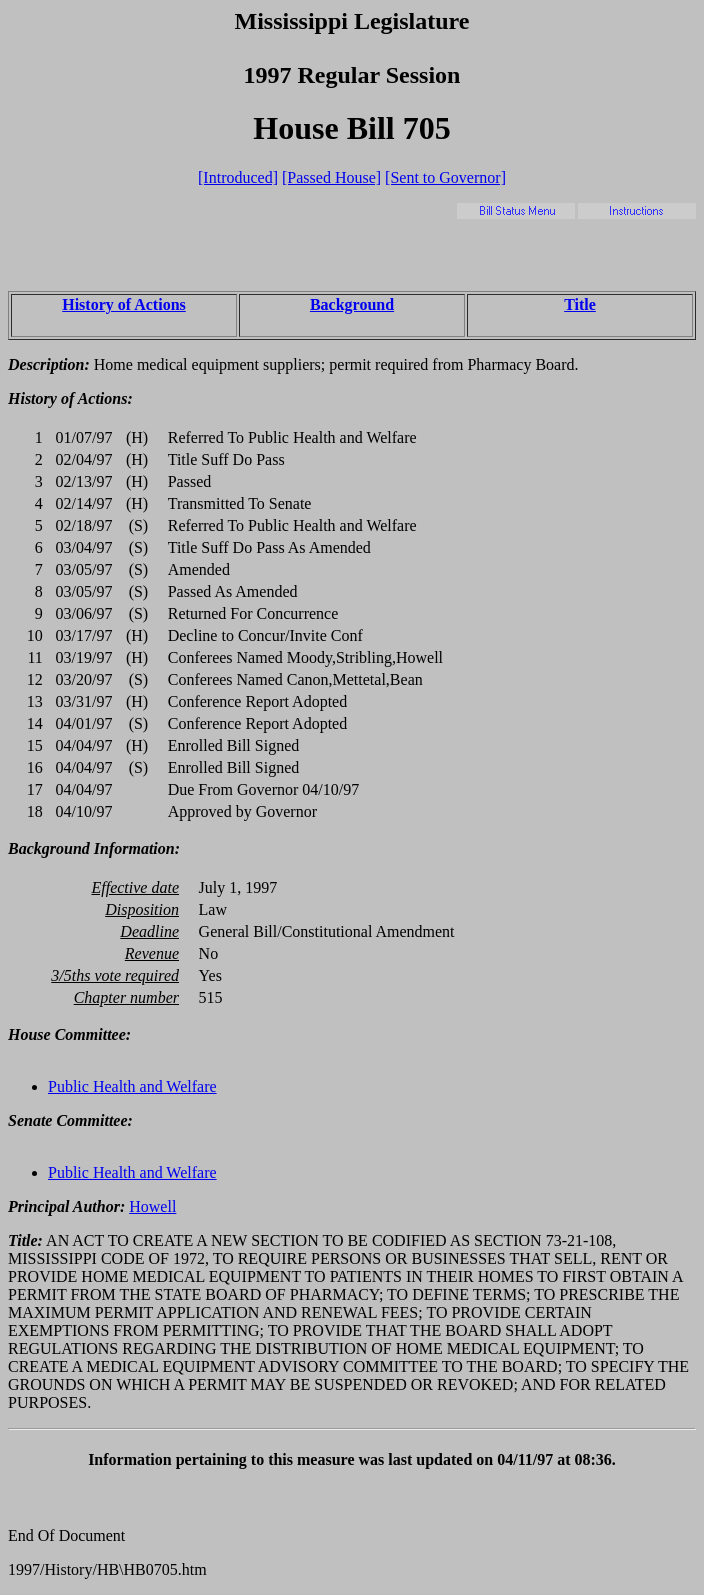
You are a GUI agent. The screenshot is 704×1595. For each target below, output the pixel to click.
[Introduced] (238, 177)
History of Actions (124, 304)
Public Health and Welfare (132, 1086)
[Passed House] (331, 177)
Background (352, 304)
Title (580, 304)
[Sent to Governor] (445, 177)
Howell (152, 1206)
